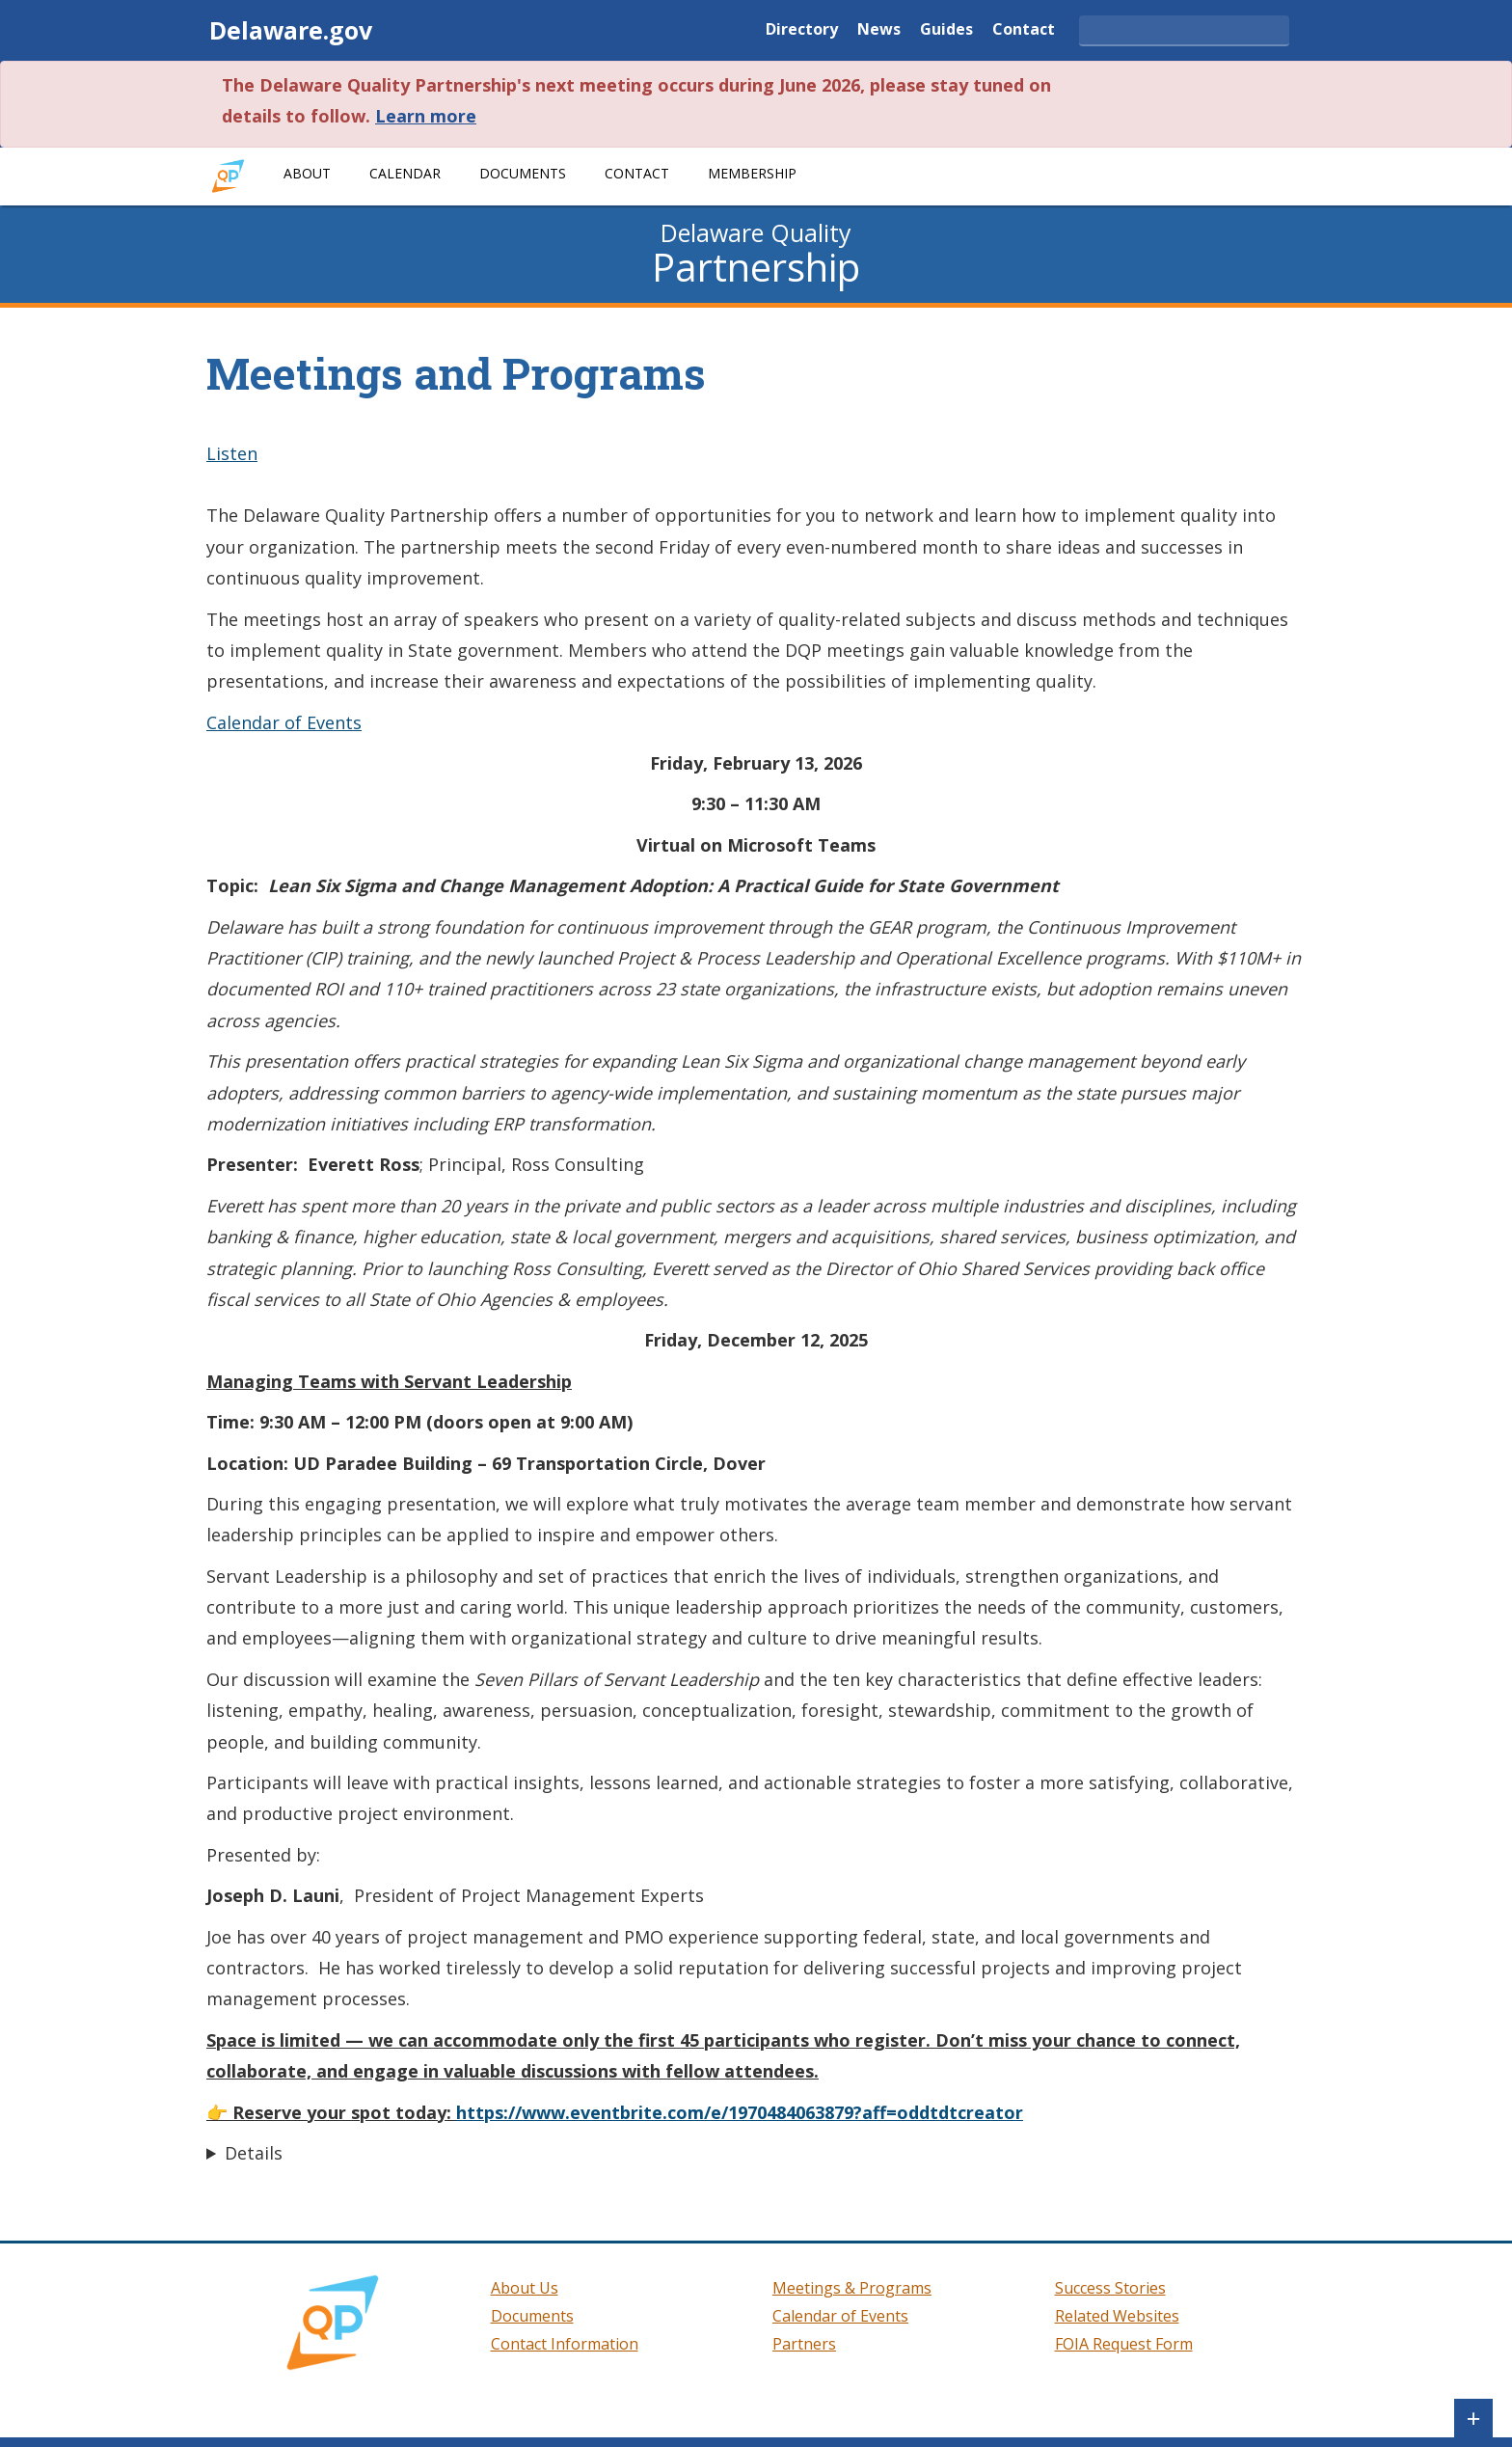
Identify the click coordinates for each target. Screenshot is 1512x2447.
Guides (946, 30)
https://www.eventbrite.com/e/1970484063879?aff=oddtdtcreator (739, 2112)
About (307, 173)
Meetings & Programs (852, 2287)
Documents (522, 173)
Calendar (405, 173)
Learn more (425, 115)
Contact (1023, 30)
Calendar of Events (284, 722)
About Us (524, 2287)
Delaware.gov (290, 30)
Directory (802, 30)
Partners (804, 2343)
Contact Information (564, 2343)
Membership (752, 173)
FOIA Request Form (1124, 2343)
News (879, 30)
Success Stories (1110, 2287)
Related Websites (1117, 2315)
